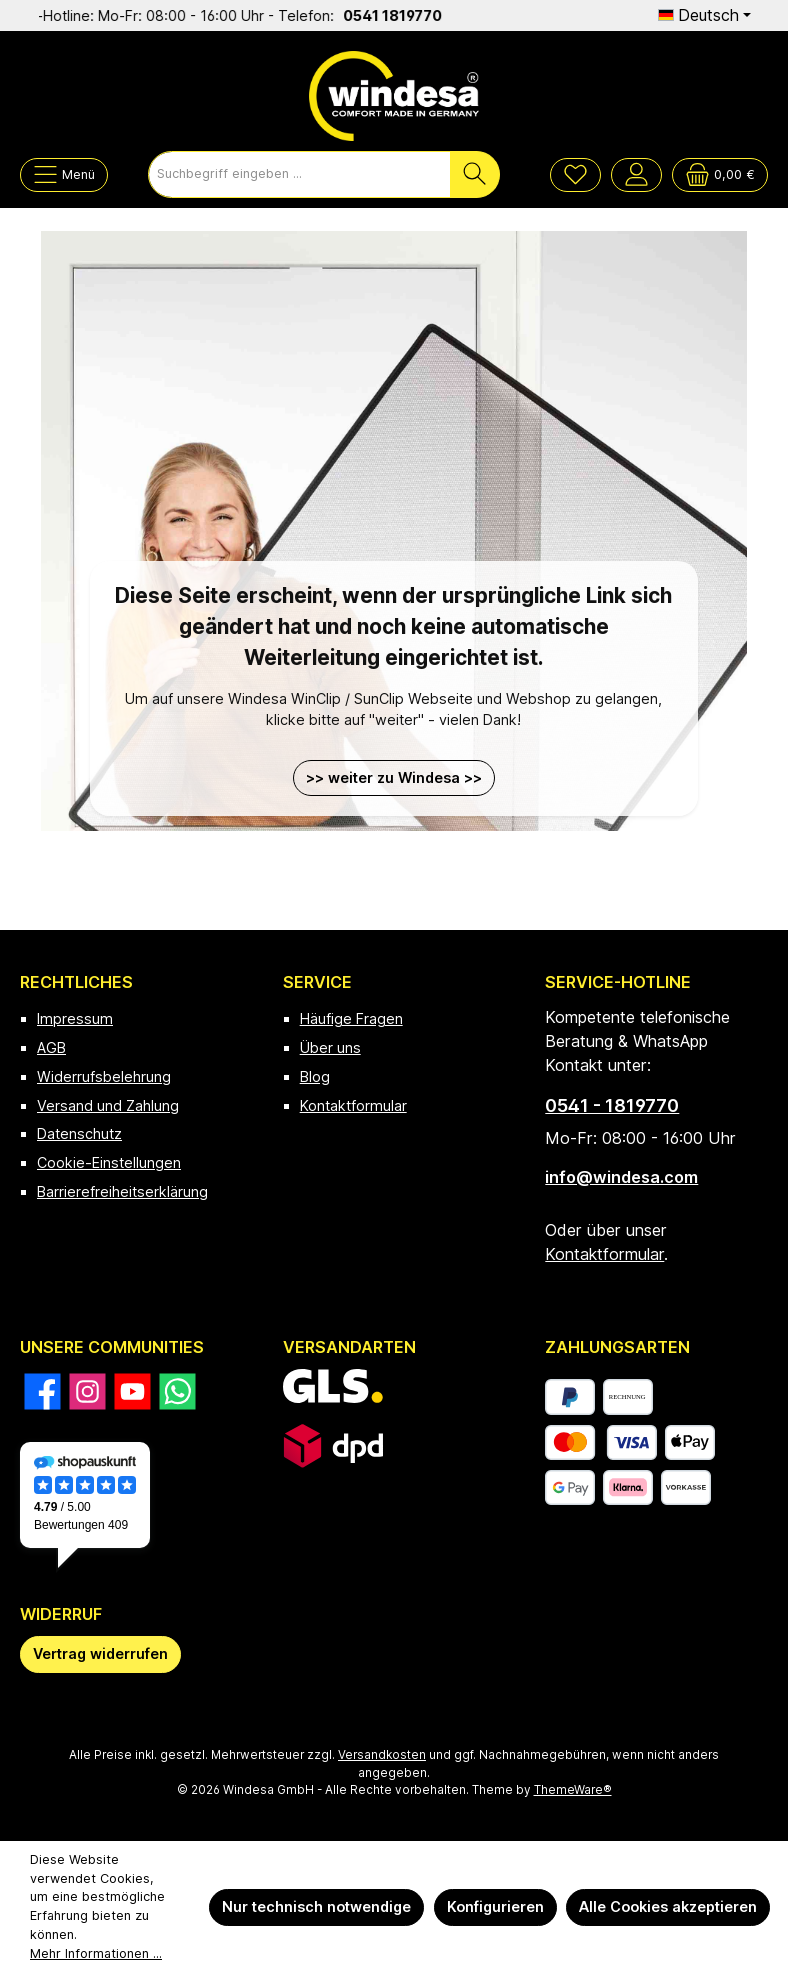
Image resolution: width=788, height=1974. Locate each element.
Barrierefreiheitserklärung (122, 1191)
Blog (315, 1076)
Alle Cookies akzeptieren (668, 1906)
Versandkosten (382, 1755)
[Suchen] (475, 174)
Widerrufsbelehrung (104, 1076)
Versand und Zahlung (108, 1105)
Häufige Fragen (351, 1018)
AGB (51, 1047)
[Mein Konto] (636, 175)
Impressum (75, 1018)
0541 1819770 (416, 15)
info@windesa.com (621, 1177)
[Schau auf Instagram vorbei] (87, 1391)
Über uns (330, 1047)
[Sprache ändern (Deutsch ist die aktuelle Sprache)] (704, 15)
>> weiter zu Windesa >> (394, 777)
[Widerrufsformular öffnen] (100, 1654)
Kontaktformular (353, 1105)
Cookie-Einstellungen (109, 1162)
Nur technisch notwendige (316, 1906)
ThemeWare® (573, 1790)
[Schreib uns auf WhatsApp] (177, 1391)
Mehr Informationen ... (96, 1953)
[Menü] (64, 175)
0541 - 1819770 (612, 1105)
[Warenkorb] (720, 175)
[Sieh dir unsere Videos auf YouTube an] (132, 1391)
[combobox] (299, 174)
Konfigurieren (495, 1906)
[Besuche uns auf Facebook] (42, 1391)
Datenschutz (79, 1133)
